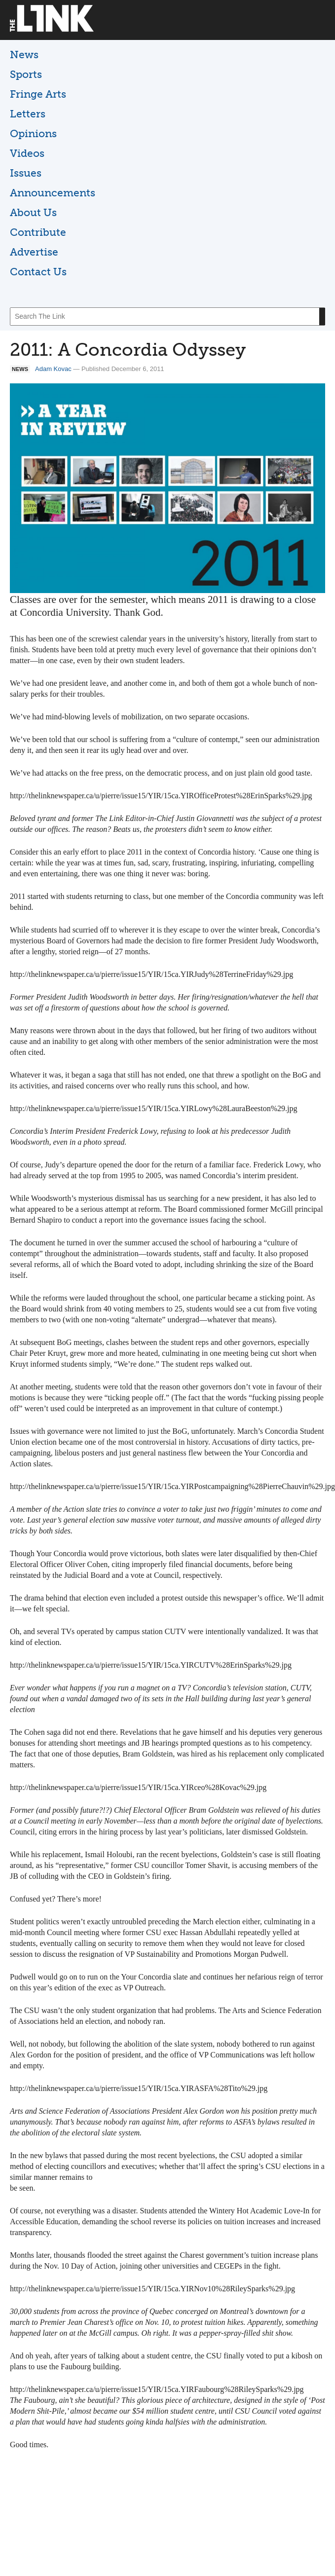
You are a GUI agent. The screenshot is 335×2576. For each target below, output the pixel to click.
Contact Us (38, 271)
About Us (33, 212)
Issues (25, 173)
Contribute (38, 232)
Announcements (52, 193)
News (24, 54)
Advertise (34, 252)
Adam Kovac (53, 369)
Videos (27, 153)
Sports (26, 74)
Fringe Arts (38, 94)
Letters (27, 114)
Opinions (33, 133)
